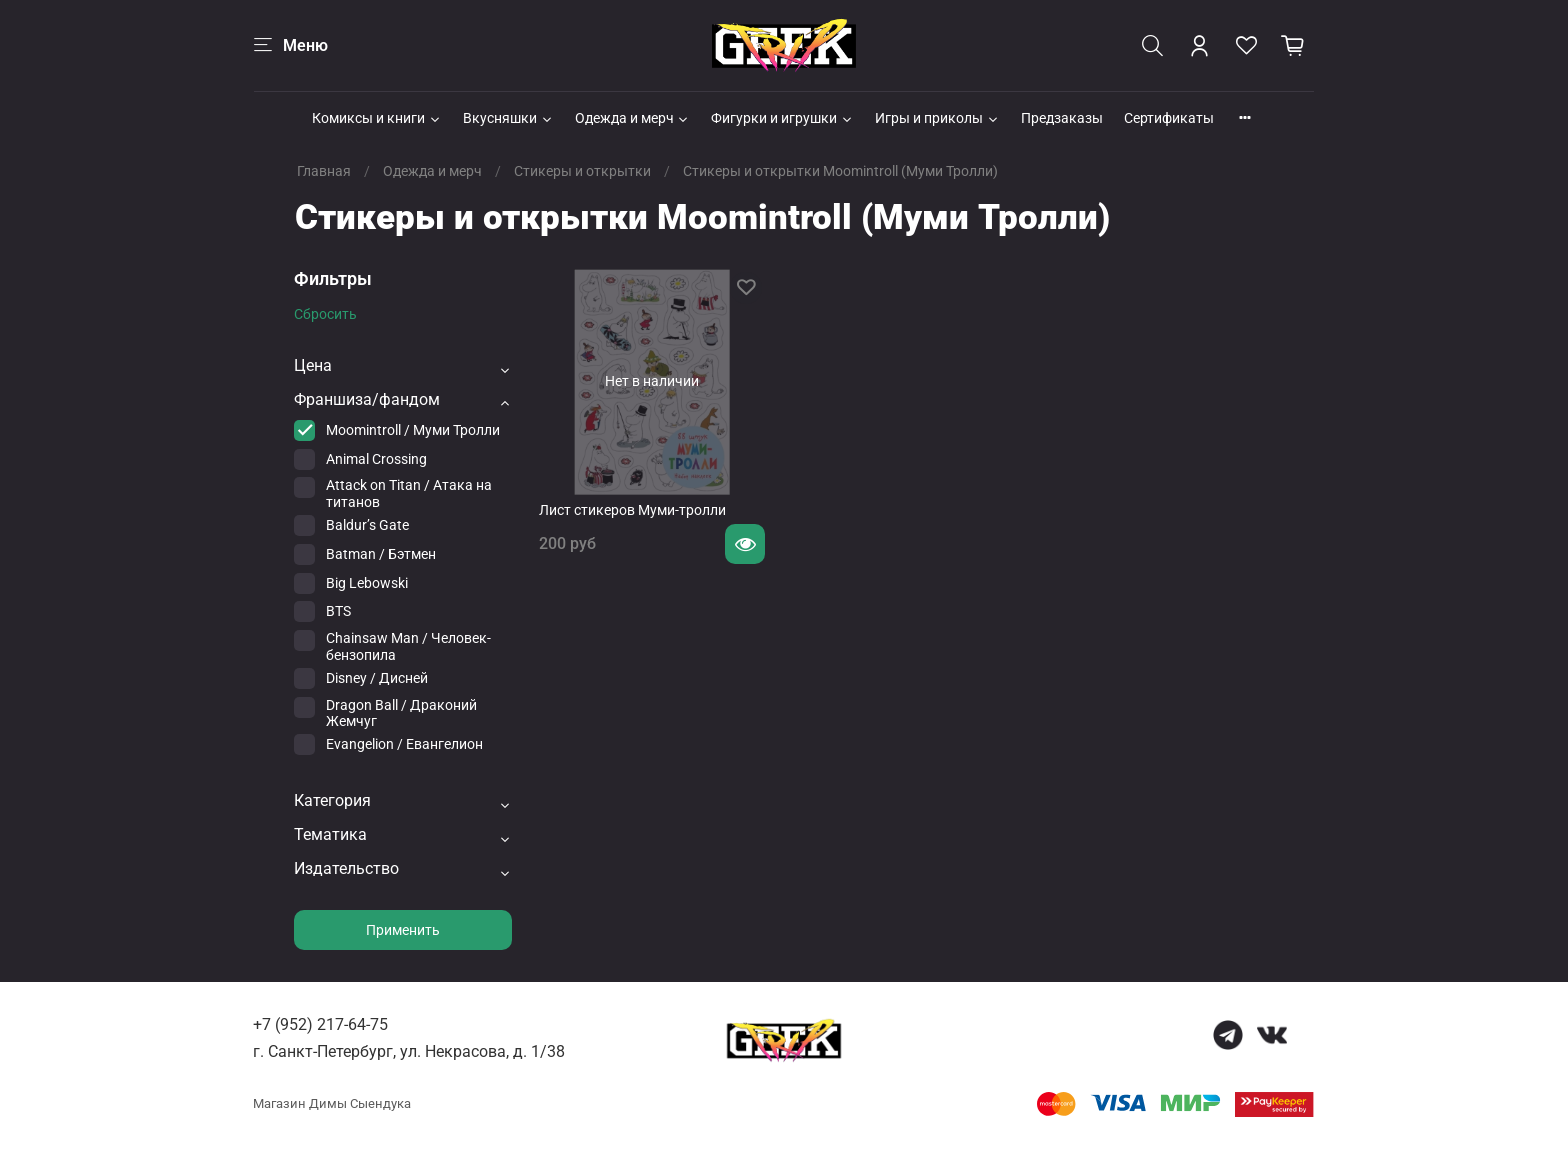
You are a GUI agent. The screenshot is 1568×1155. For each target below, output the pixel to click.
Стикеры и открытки (582, 171)
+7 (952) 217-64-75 (320, 1024)
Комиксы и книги (377, 118)
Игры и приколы (937, 118)
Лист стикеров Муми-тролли (632, 510)
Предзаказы (1062, 118)
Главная (324, 171)
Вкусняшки (508, 118)
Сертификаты (1169, 118)
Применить (403, 930)
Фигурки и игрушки (782, 118)
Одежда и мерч (633, 118)
